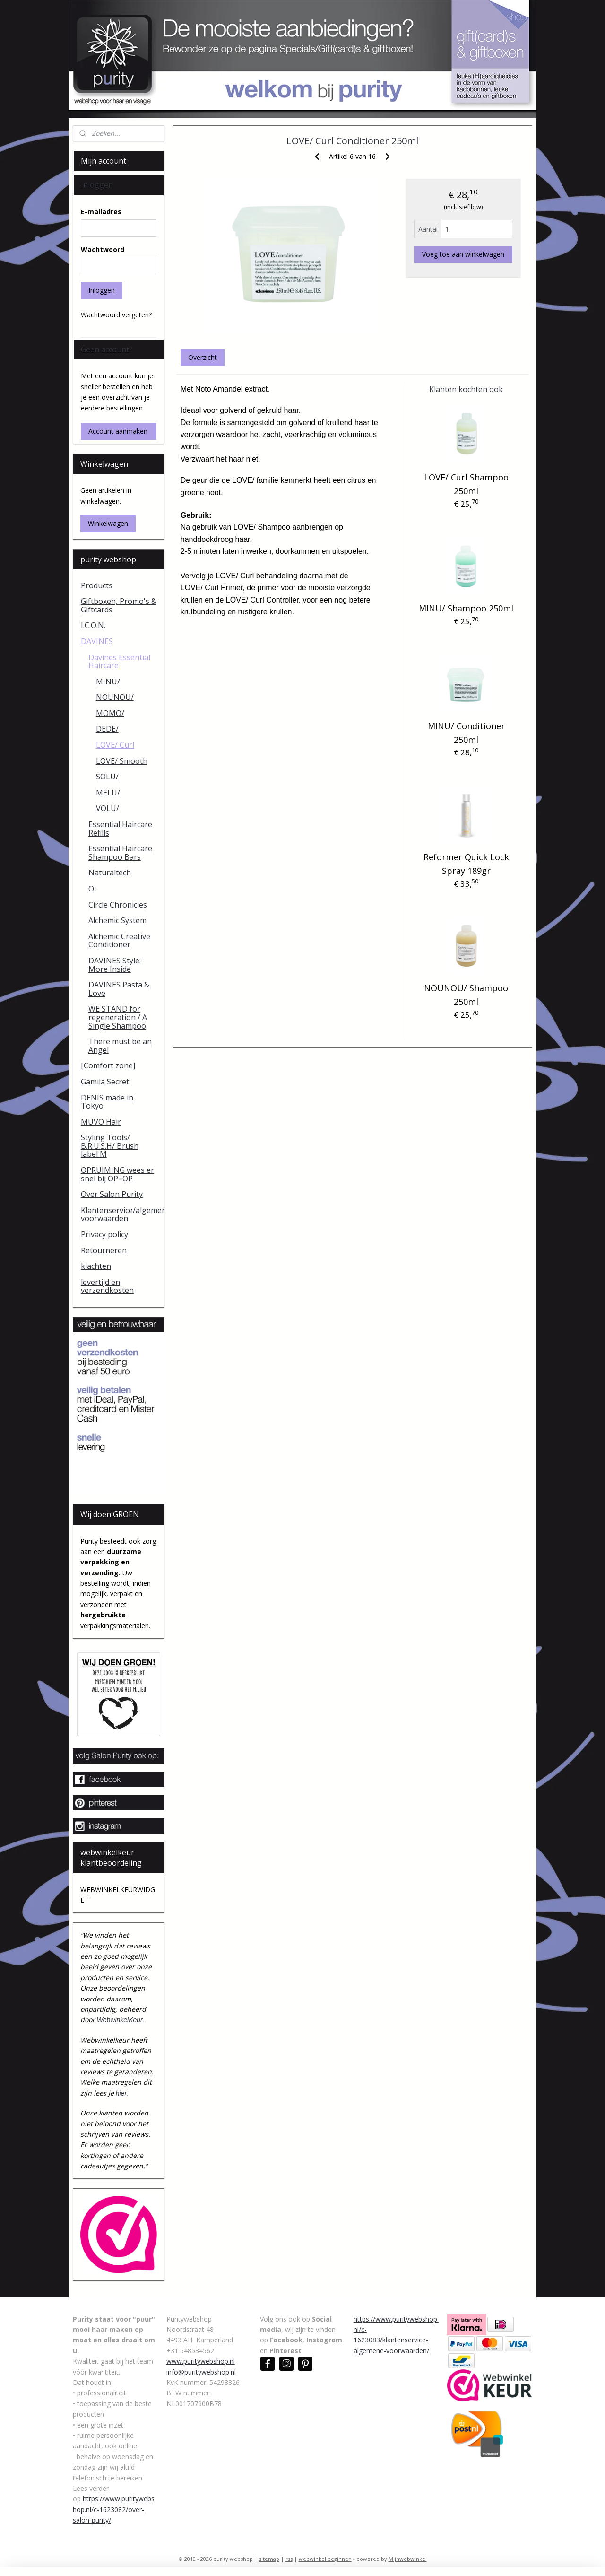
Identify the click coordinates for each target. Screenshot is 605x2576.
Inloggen (101, 290)
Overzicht (202, 357)
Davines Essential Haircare (119, 661)
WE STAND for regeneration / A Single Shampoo (117, 1017)
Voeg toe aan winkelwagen (463, 254)
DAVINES (97, 641)
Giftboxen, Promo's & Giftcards (118, 605)
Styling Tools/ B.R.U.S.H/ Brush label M (109, 1145)
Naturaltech (109, 872)
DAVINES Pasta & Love (118, 988)
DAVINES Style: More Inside (114, 964)
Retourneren (104, 1250)
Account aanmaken (117, 431)
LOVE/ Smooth (121, 761)
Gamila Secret (105, 1081)
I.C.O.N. (93, 625)
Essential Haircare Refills (120, 828)
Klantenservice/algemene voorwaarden (122, 1214)
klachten (96, 1266)
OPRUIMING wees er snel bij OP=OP (117, 1174)
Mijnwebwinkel (408, 2558)
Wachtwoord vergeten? (116, 314)
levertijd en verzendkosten (107, 1286)
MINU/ (108, 681)
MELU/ (108, 792)
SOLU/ (107, 776)
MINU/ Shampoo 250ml (466, 608)
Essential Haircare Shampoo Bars (120, 852)
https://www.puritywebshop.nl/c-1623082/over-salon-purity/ (114, 2509)
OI (92, 888)
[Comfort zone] (108, 1065)
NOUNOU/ (115, 697)
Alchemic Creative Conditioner (119, 940)
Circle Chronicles (117, 904)
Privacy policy (104, 1234)
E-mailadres (101, 211)
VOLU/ (107, 808)
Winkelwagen (108, 523)
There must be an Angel (120, 1045)
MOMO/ (110, 713)
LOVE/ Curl (115, 745)
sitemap (269, 2558)
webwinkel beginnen (325, 2558)
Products (96, 585)
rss (289, 2558)
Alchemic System (117, 920)
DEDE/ (107, 729)
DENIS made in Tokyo (107, 1101)
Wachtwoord (102, 249)
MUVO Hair (101, 1122)
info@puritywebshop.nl (201, 2371)
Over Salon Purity (112, 1194)
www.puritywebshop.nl (200, 2361)
